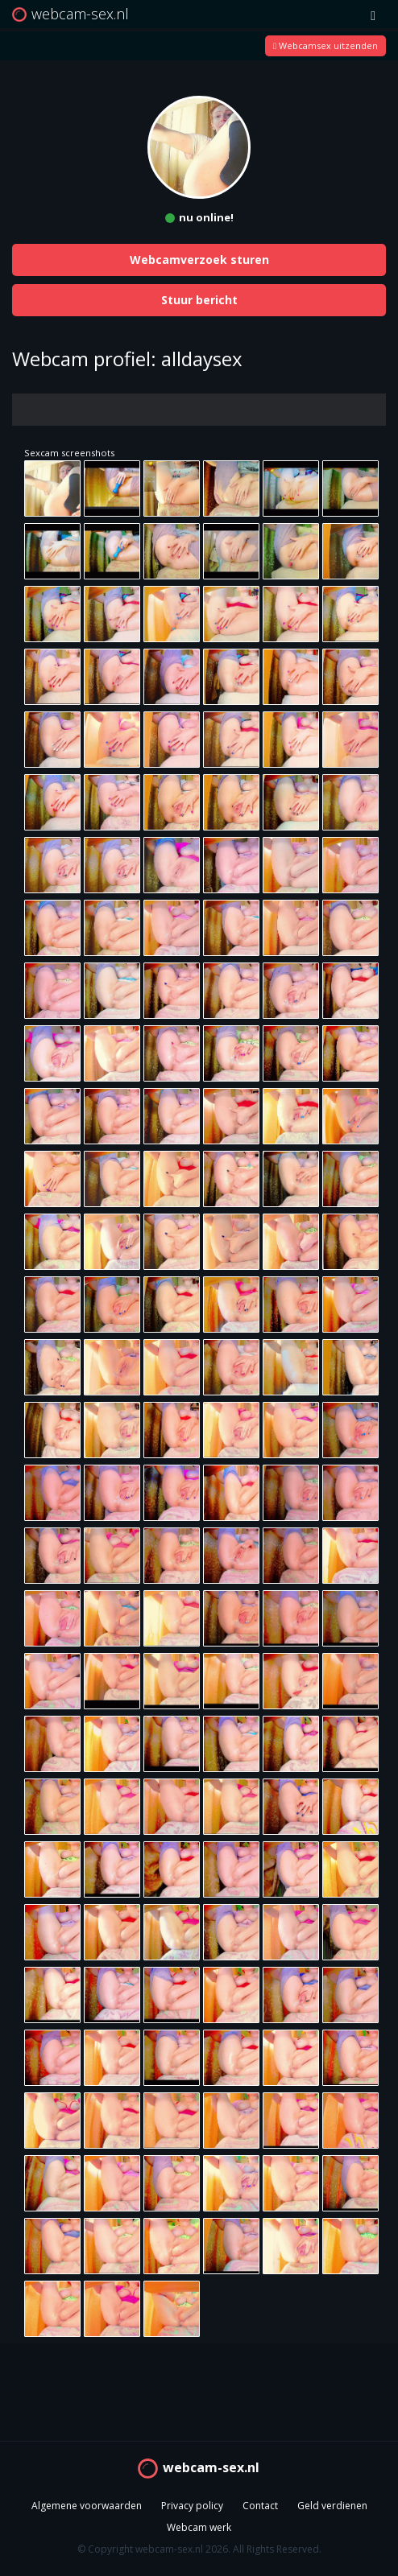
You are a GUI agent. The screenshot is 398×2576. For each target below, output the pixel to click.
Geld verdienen (332, 2505)
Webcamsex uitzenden (325, 45)
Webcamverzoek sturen (199, 259)
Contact (260, 2505)
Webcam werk (199, 2527)
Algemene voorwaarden (86, 2505)
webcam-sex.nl (211, 2467)
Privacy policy (192, 2505)
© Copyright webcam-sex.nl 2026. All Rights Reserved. (199, 2549)
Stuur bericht (199, 299)
